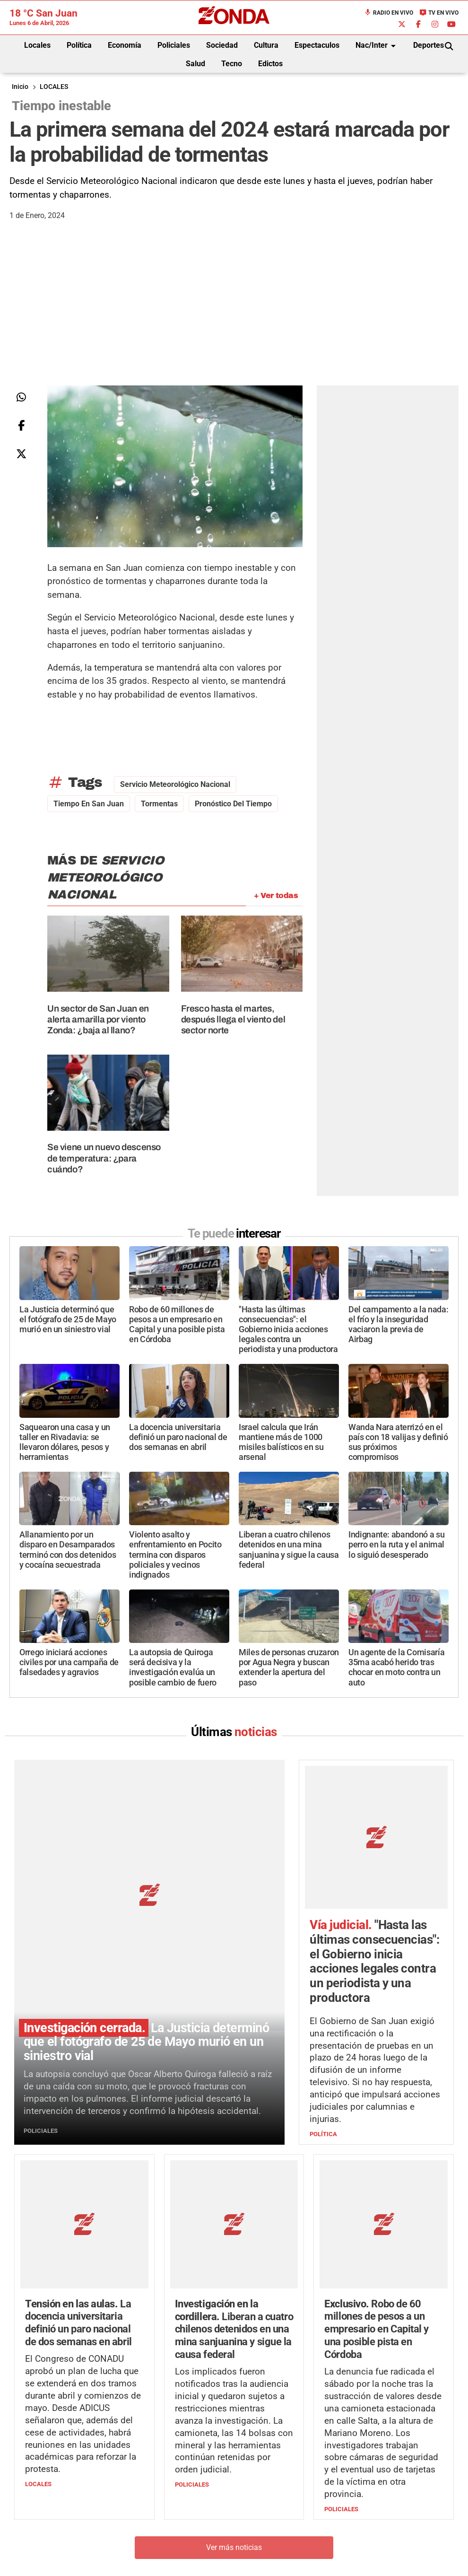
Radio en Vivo (388, 13)
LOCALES (54, 87)
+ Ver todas (276, 895)
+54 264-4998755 (298, 2543)
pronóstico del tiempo (233, 803)
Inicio (20, 87)
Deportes (428, 45)
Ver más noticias (234, 2423)
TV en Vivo (439, 13)
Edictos (270, 63)
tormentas (159, 803)
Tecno (231, 63)
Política (79, 45)
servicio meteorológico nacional (175, 784)
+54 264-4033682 (291, 2534)
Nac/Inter (377, 45)
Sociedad (222, 45)
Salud (195, 63)
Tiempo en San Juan (88, 803)
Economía (124, 45)
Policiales (173, 45)
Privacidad (257, 2562)
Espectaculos (317, 45)
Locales (37, 45)
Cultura (266, 45)
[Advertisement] (234, 314)
